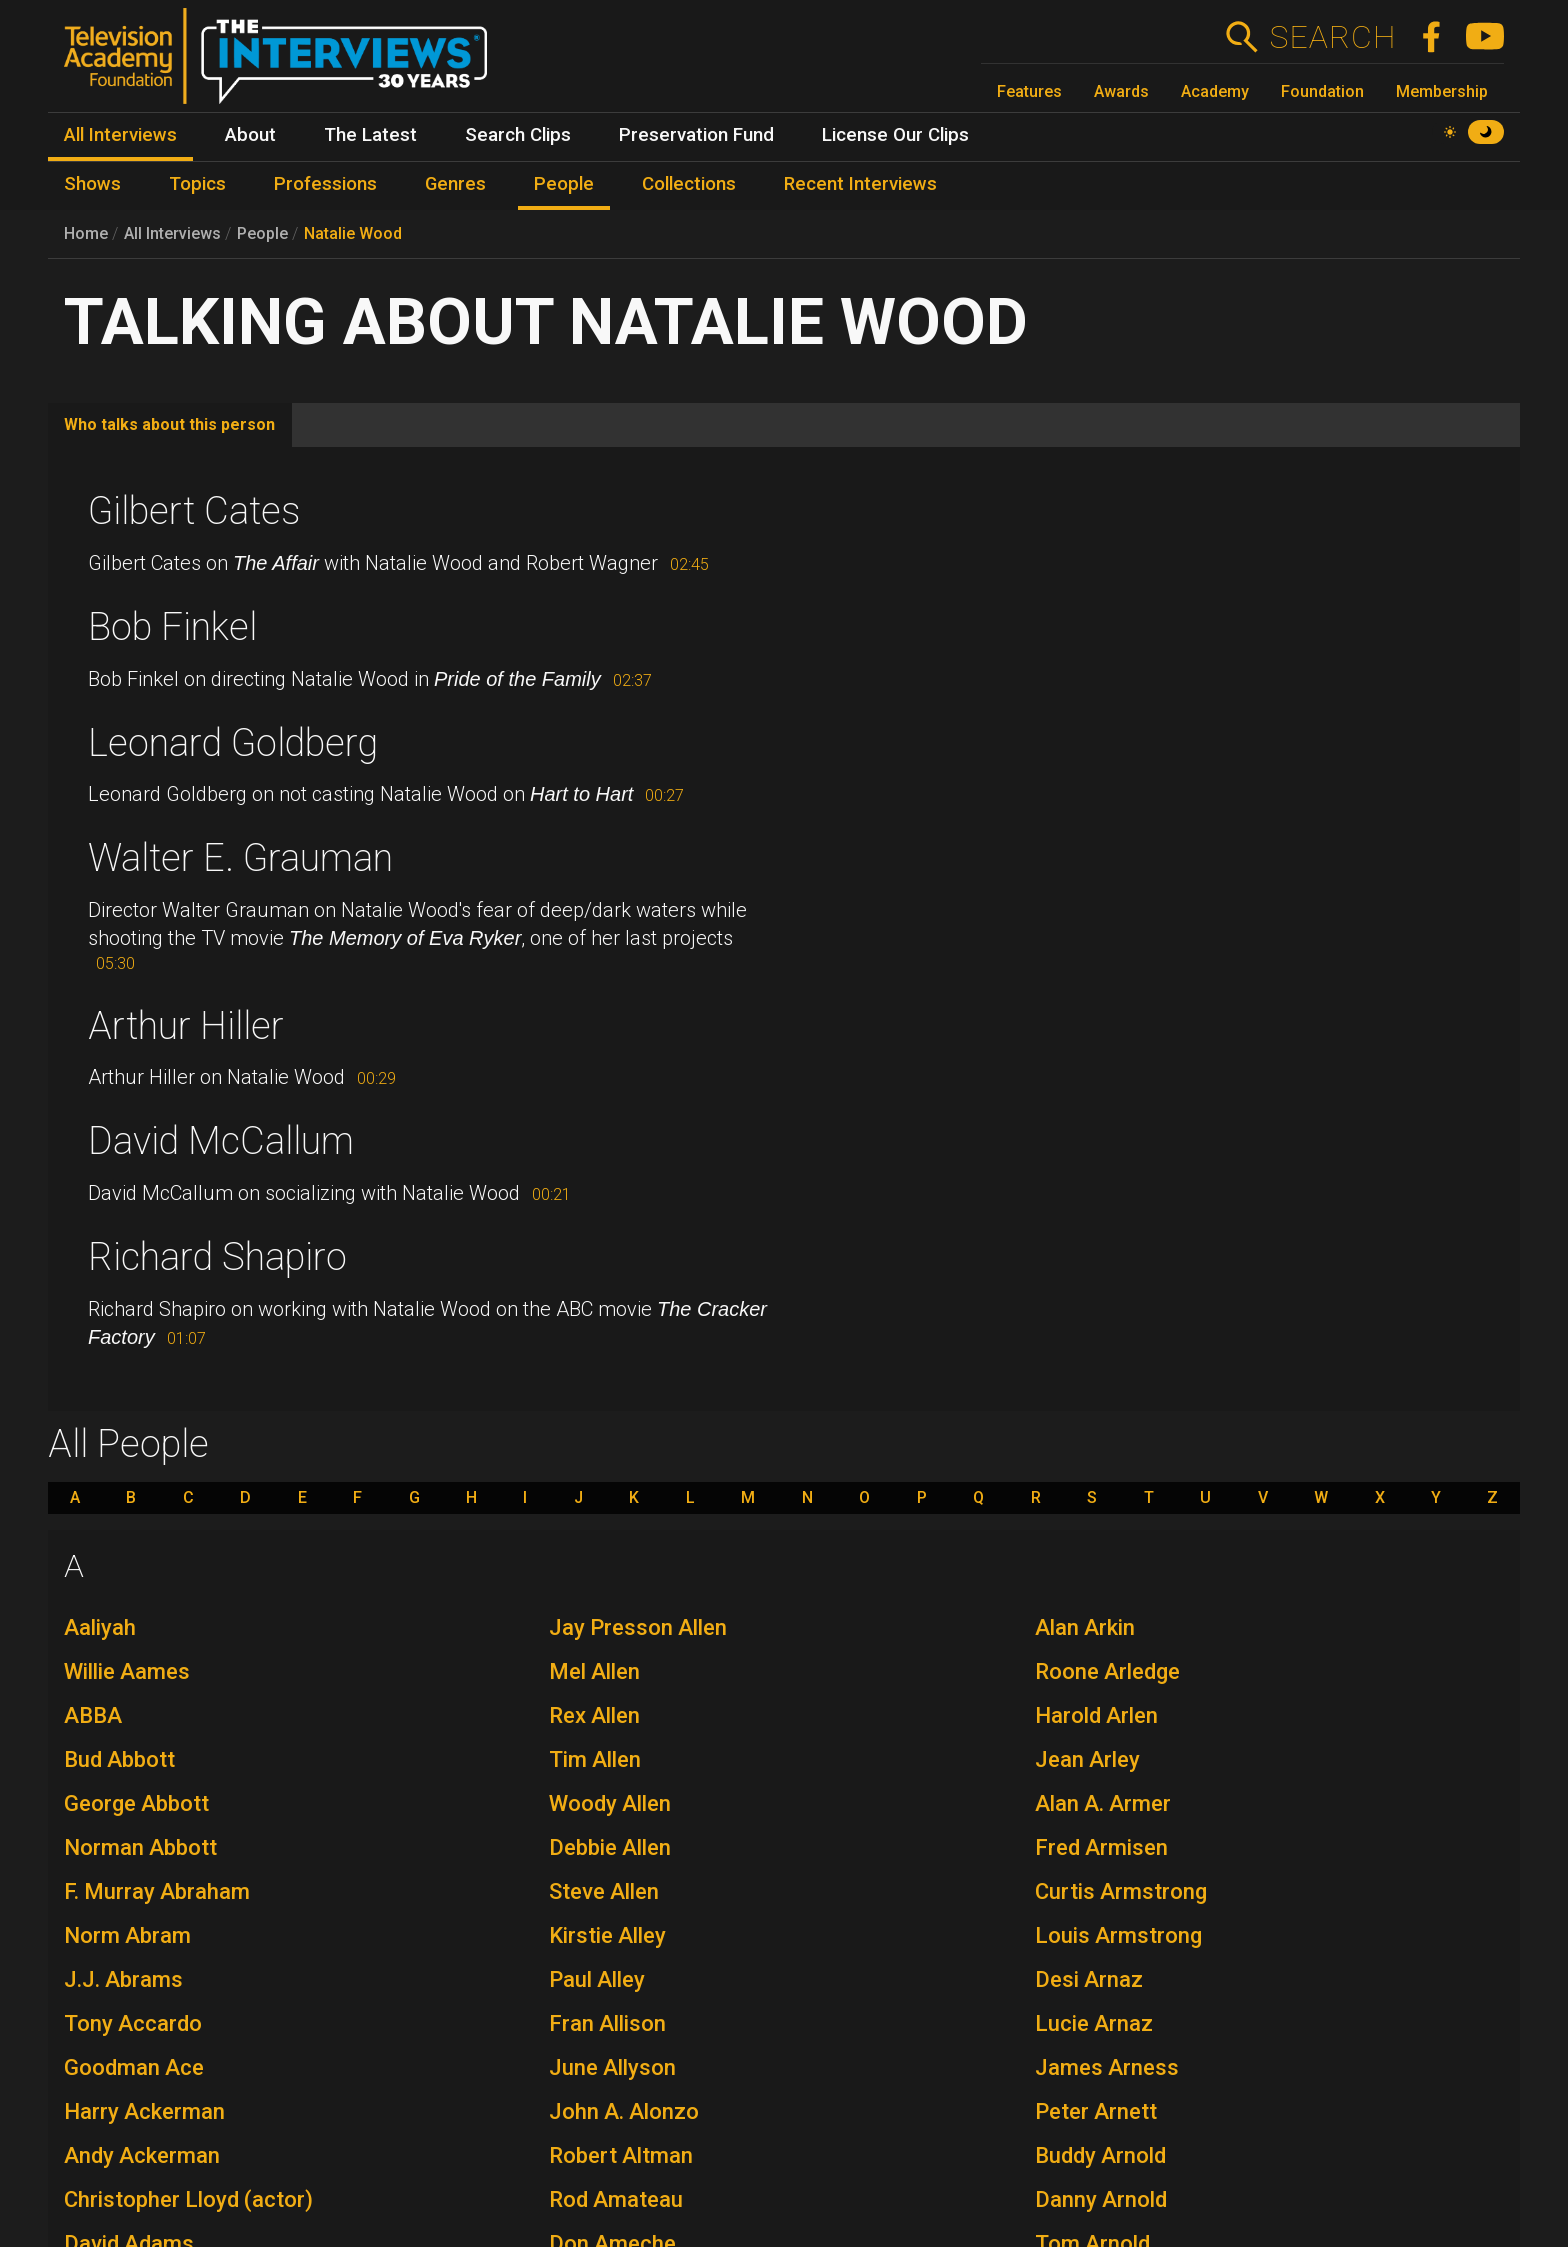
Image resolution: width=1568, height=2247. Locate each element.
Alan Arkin (1085, 1627)
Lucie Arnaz (1094, 2023)
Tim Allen (595, 1759)
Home (86, 233)
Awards (1121, 91)
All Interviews (172, 233)
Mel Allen (594, 1671)
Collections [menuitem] (689, 184)
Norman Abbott (140, 1847)
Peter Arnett (1096, 2111)
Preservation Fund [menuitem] (696, 135)
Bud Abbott (119, 1759)
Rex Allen (594, 1715)
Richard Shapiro (217, 1257)
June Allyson (612, 2067)
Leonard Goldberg (233, 743)
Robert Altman (621, 2155)
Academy (1215, 91)
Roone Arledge (1107, 1671)
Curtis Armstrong (1121, 1891)
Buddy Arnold (1100, 2155)
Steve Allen (604, 1891)
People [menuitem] (564, 184)
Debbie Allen (610, 1847)
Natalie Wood (353, 233)
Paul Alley (597, 1979)
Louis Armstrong (1118, 1935)
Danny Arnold (1101, 2199)
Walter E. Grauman (240, 858)
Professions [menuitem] (325, 184)
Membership (1442, 91)
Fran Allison (607, 2023)
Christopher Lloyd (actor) (188, 2199)
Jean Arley (1087, 1759)
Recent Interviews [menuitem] (860, 184)
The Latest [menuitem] (370, 135)
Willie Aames (127, 1671)
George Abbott (136, 1803)
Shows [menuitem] (92, 184)
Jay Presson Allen (638, 1627)
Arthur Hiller (186, 1026)
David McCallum (221, 1141)
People (262, 233)
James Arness (1107, 2067)
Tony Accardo (133, 2023)
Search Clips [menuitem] (518, 135)
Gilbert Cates (194, 511)
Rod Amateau (616, 2199)
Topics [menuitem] (197, 184)
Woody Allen (610, 1803)
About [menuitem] (250, 135)
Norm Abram (127, 1935)
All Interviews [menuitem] (120, 135)
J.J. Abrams (123, 1979)
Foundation (1322, 91)
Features (1029, 91)
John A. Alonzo (624, 2111)
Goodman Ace (134, 2067)
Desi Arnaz (1089, 1979)
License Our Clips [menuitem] (895, 135)
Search (1332, 37)
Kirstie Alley (607, 1935)
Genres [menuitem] (455, 184)
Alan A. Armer (1103, 1803)
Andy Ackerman (142, 2155)
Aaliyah (100, 1627)
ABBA (93, 1715)
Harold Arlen (1096, 1715)
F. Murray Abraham (157, 1891)
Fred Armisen (1101, 1847)
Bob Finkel (172, 627)
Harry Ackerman (144, 2111)
